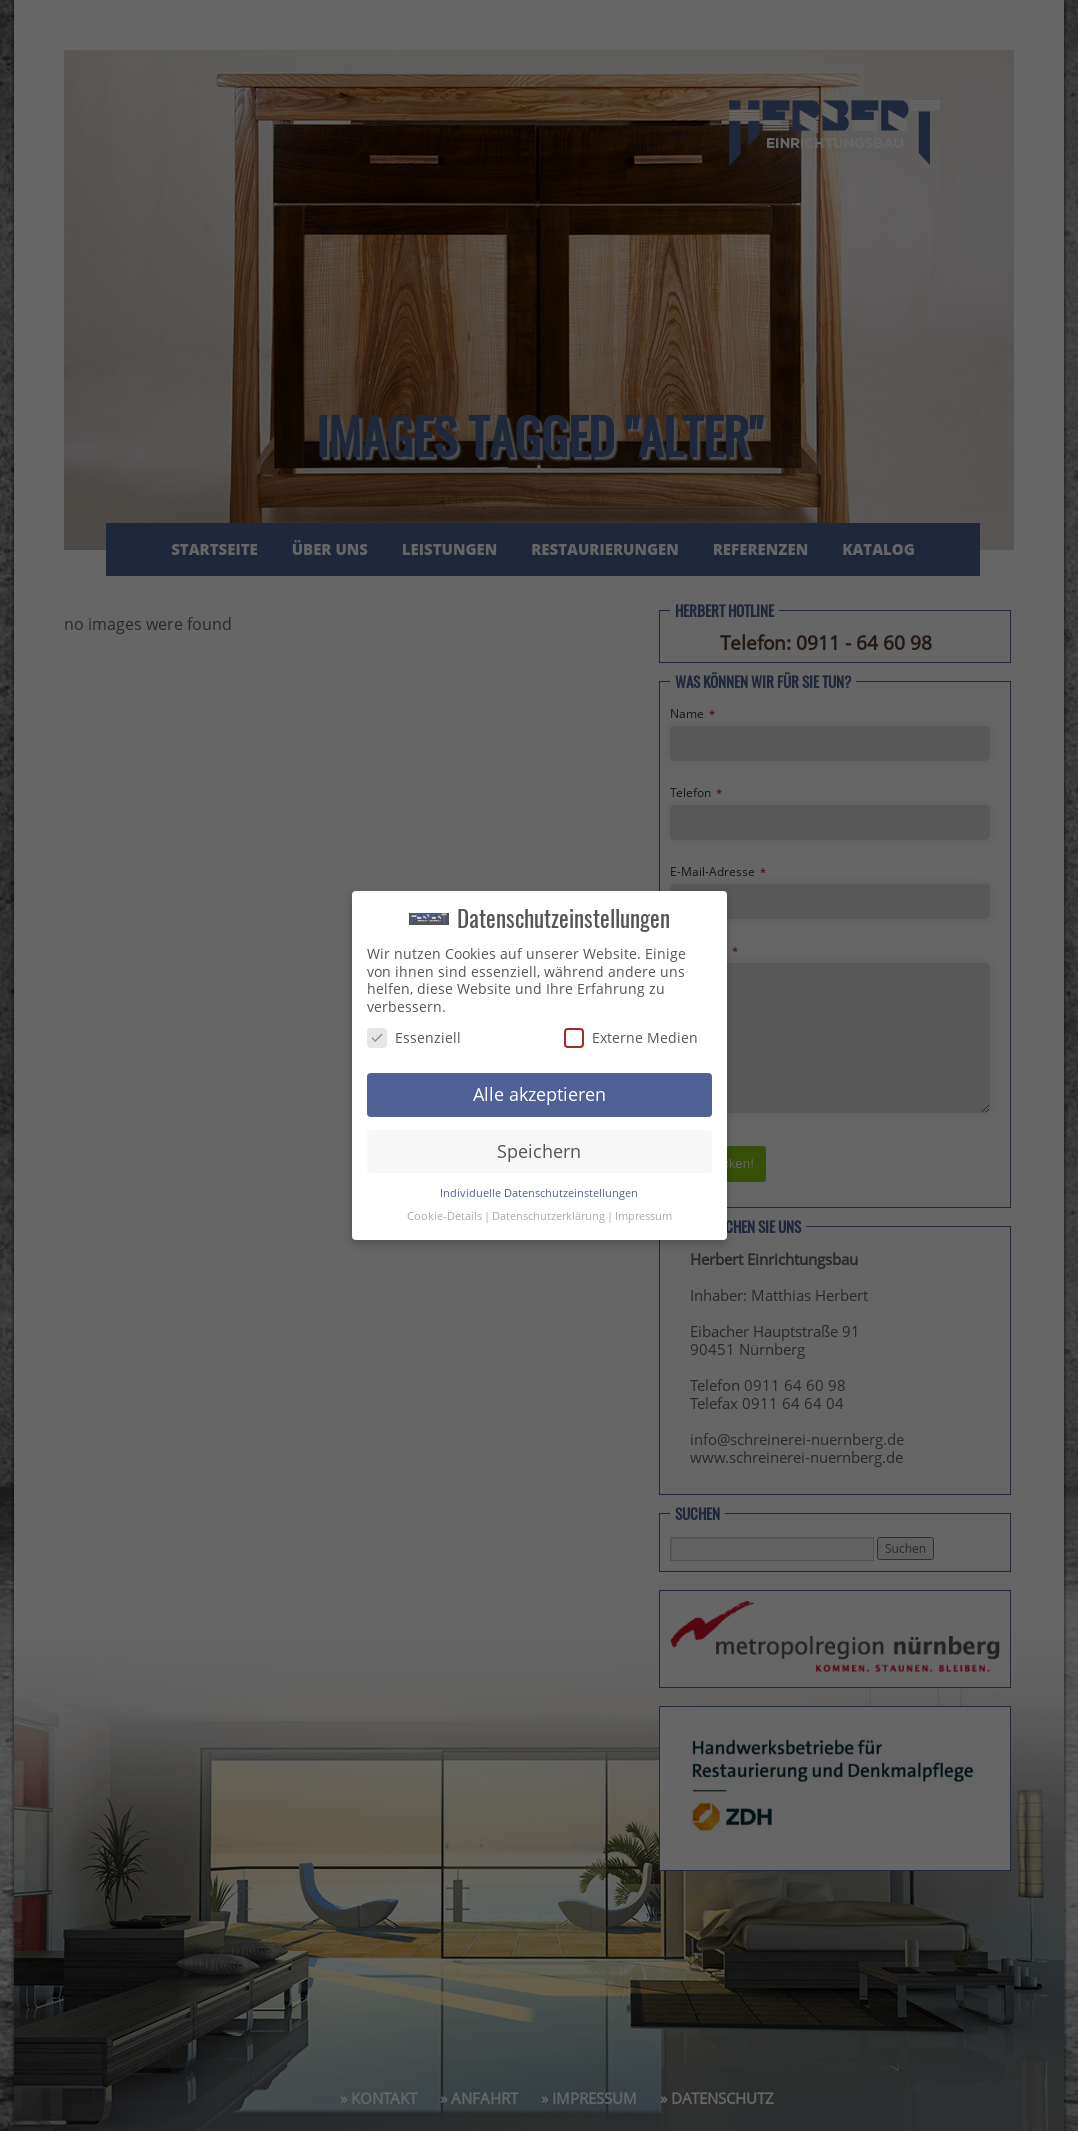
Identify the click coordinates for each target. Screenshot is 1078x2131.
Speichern (539, 1151)
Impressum (643, 1216)
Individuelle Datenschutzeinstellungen (539, 1193)
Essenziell (414, 1037)
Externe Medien (631, 1037)
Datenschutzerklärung (548, 1216)
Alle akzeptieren (539, 1094)
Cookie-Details (444, 1216)
